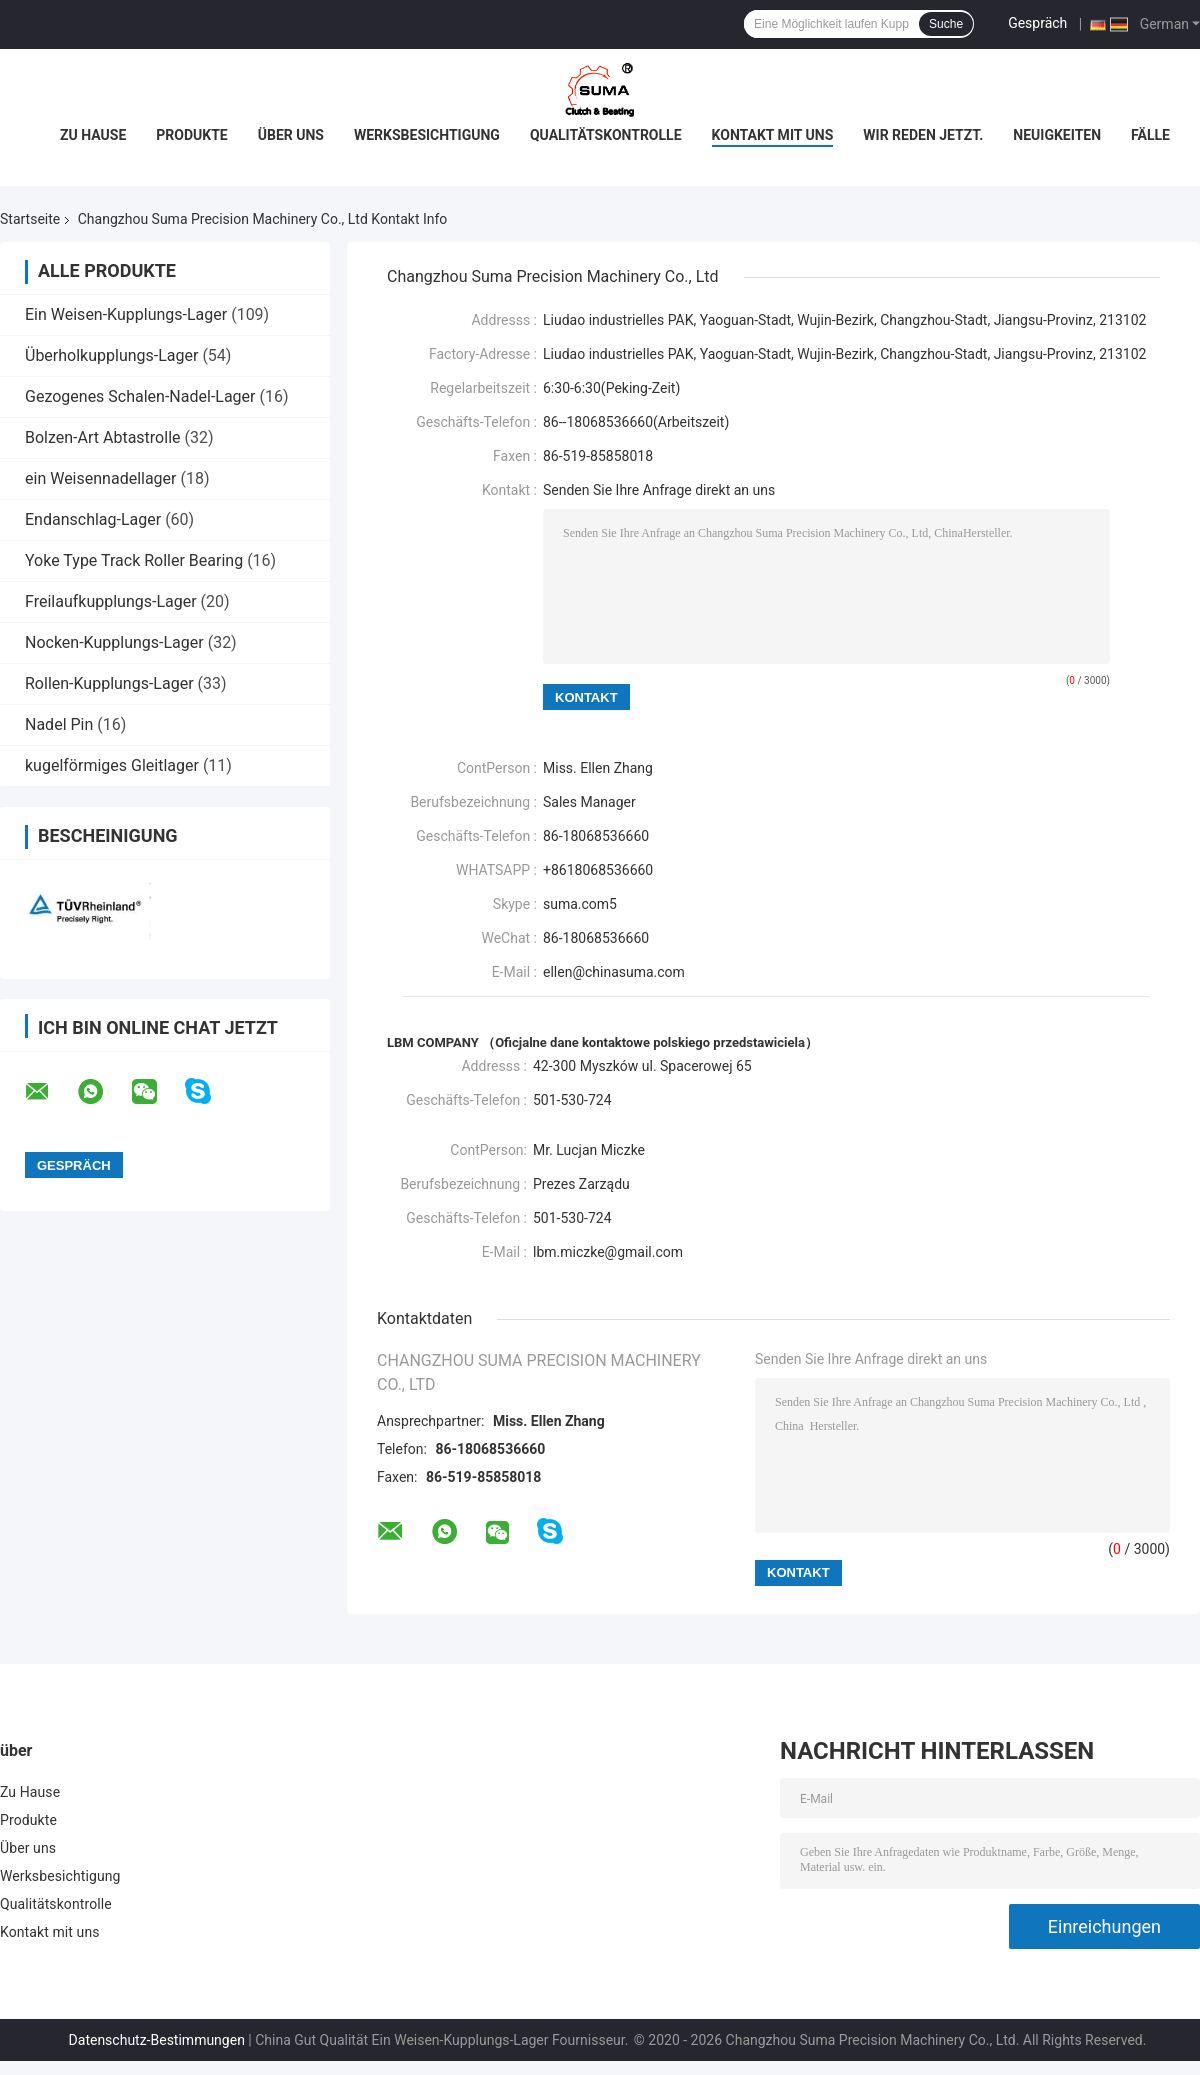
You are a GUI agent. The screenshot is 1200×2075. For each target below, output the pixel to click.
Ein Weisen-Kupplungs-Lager (126, 314)
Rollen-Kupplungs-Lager (109, 683)
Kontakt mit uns (773, 135)
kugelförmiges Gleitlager (112, 765)
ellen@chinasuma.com (614, 972)
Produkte (191, 135)
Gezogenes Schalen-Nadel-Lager (140, 396)
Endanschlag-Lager (93, 519)
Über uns (291, 135)
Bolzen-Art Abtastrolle (103, 437)
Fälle (1150, 135)
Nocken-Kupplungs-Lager (114, 642)
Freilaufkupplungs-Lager (111, 601)
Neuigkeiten (1057, 135)
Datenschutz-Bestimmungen (157, 2040)
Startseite (30, 219)
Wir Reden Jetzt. (923, 135)
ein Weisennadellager (101, 478)
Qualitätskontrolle (606, 135)
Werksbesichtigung (427, 135)
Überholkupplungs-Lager (111, 355)
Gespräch (1037, 23)
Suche (946, 24)
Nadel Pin (59, 724)
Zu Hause (93, 135)
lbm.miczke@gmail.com (608, 1252)
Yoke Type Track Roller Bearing (134, 560)
